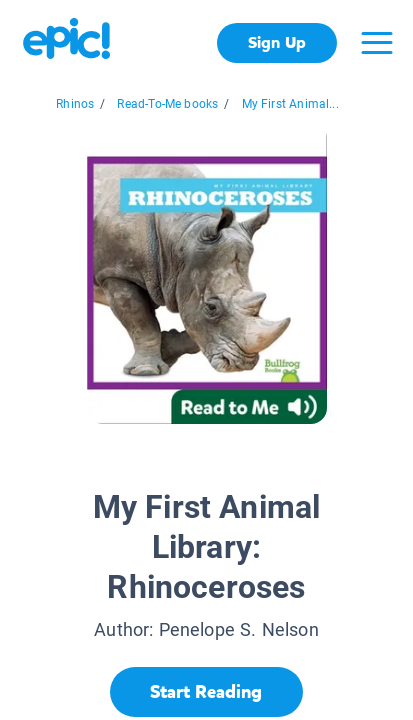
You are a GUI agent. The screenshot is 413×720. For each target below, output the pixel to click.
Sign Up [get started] (276, 42)
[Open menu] (377, 43)
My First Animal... (290, 104)
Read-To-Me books (167, 104)
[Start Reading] (206, 692)
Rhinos (75, 104)
